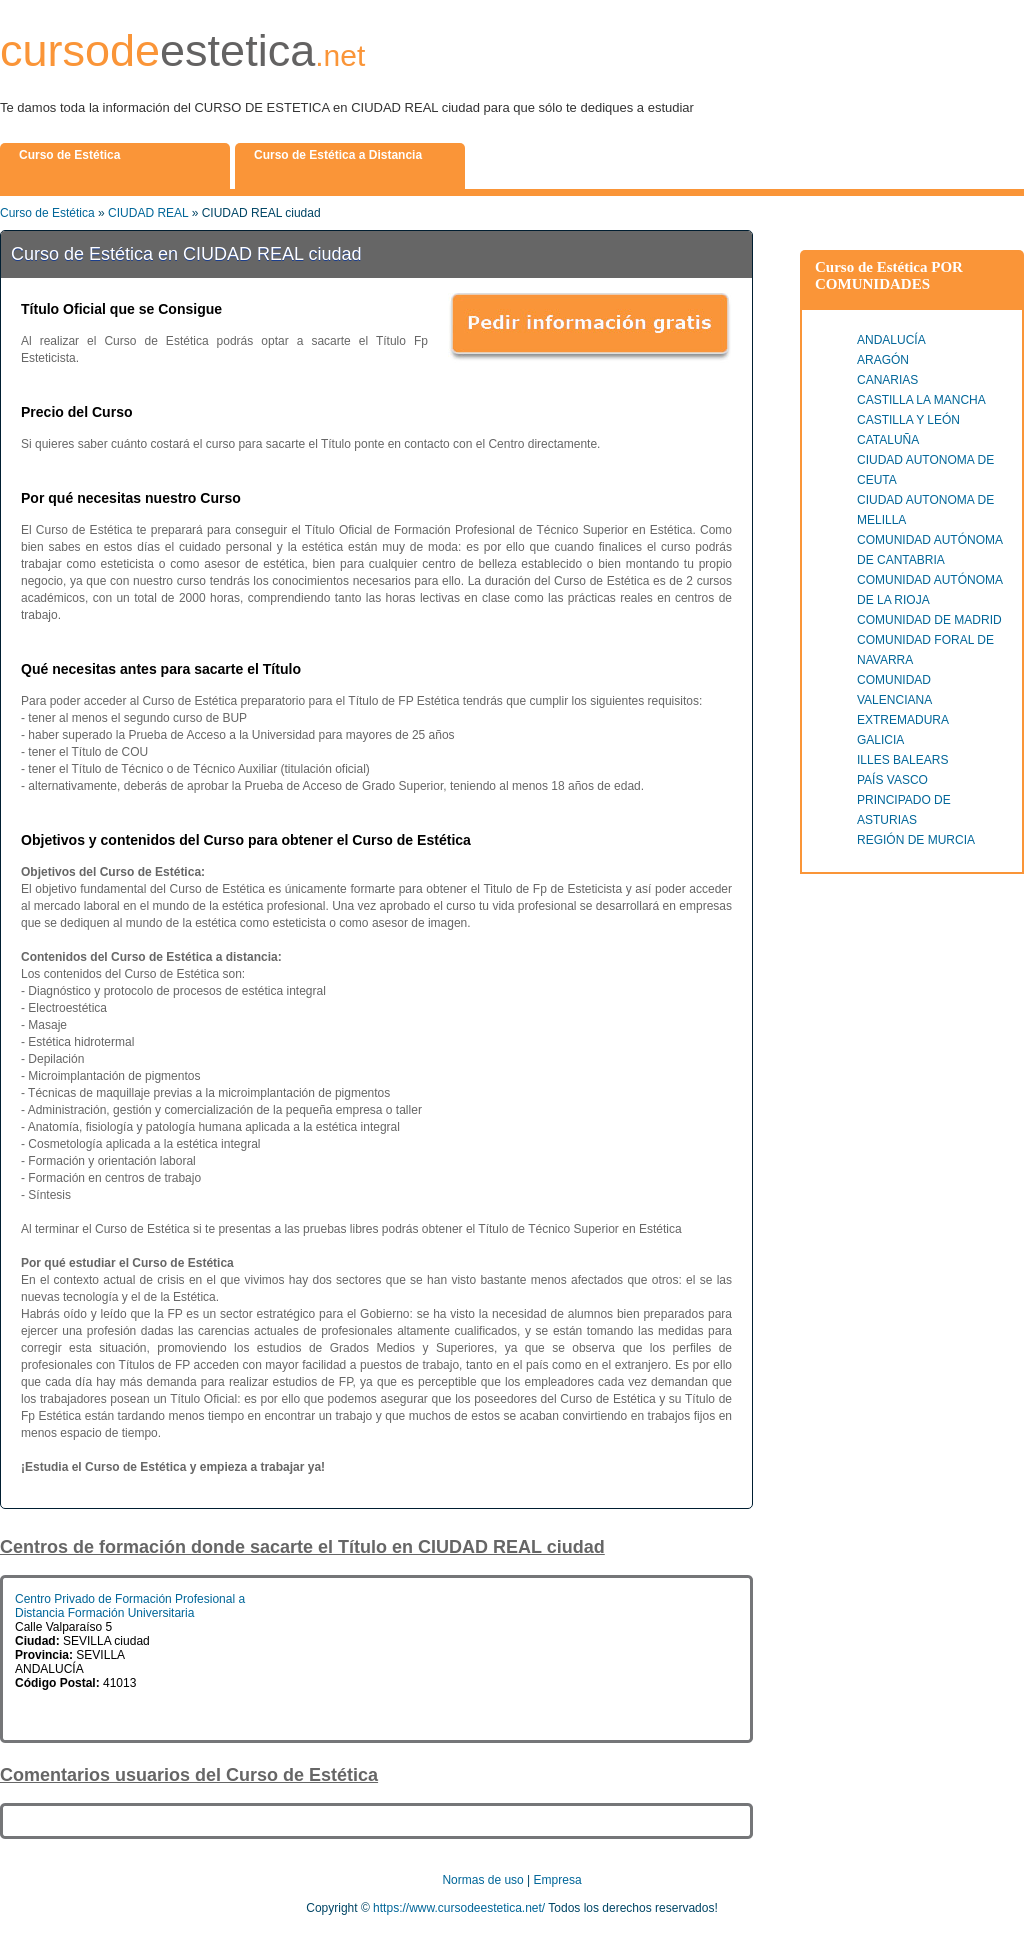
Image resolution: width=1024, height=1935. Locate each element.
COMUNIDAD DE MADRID (929, 620)
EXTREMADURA (903, 720)
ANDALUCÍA (891, 340)
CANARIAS (887, 380)
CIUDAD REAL (148, 213)
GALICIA (880, 740)
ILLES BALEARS (902, 760)
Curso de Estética (47, 213)
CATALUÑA (888, 440)
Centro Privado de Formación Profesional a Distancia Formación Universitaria (130, 1606)
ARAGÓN (883, 360)
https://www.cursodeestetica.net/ (459, 1908)
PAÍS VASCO (892, 780)
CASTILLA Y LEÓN (908, 420)
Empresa (558, 1880)
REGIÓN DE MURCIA (916, 840)
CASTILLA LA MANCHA (921, 400)
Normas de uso (482, 1880)
